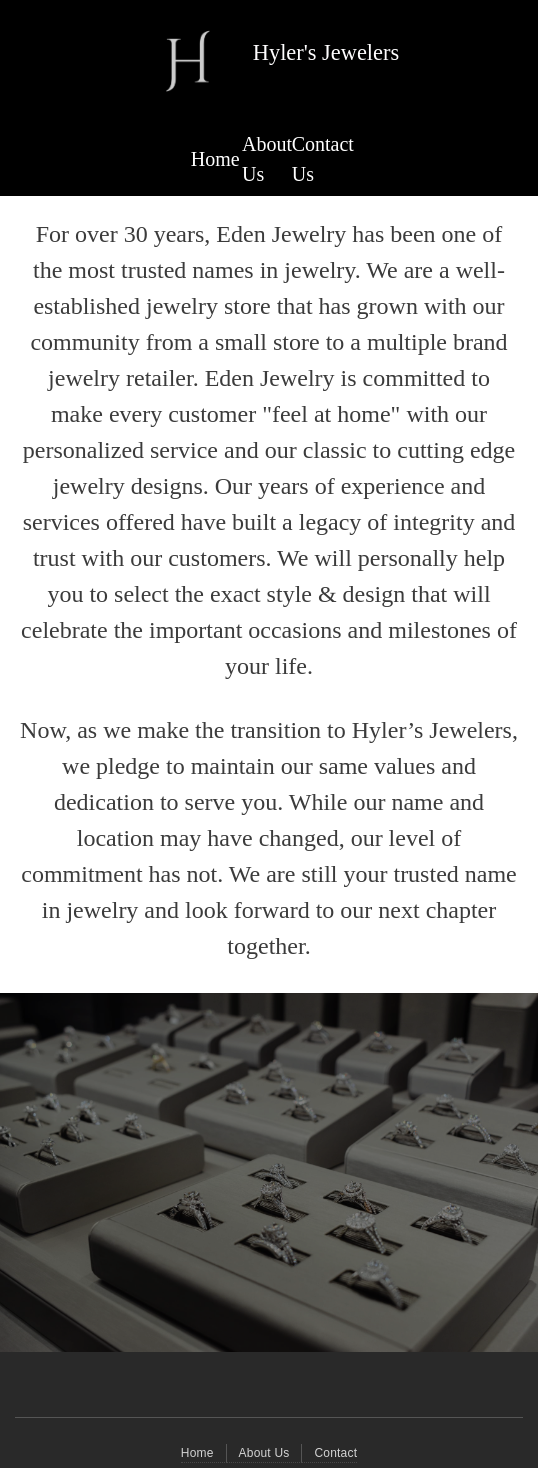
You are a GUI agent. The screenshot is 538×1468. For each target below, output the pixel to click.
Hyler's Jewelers (326, 52)
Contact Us (323, 159)
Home (215, 159)
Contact (335, 1453)
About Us (267, 159)
